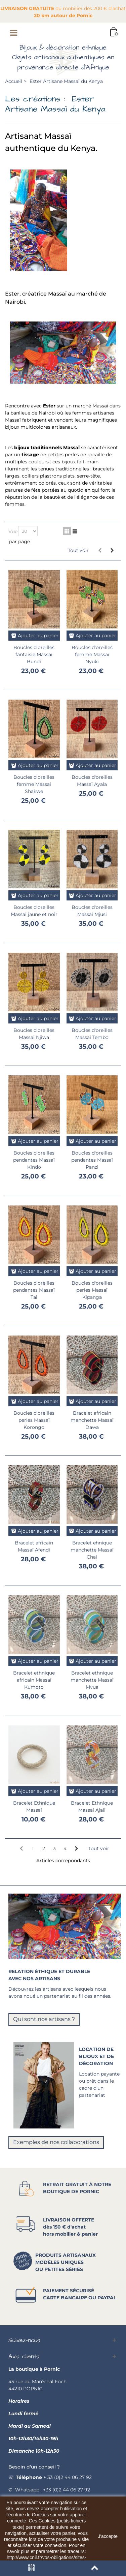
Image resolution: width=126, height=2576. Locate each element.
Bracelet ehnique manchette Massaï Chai (92, 1550)
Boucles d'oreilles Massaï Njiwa (33, 1033)
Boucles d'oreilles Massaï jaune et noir (34, 910)
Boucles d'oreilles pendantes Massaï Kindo (34, 1160)
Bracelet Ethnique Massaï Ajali (92, 1806)
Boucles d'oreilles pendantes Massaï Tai (34, 1290)
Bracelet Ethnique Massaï (34, 1806)
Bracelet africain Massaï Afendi (34, 1546)
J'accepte (108, 2536)
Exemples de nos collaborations (56, 2142)
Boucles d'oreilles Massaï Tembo (92, 1033)
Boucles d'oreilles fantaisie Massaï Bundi (33, 654)
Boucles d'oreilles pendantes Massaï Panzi (92, 1160)
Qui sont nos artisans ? (44, 2019)
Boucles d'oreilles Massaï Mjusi (92, 910)
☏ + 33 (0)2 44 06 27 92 (50, 2477)
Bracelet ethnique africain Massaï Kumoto (34, 1680)
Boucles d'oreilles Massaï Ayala (92, 780)
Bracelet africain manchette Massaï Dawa (92, 1420)
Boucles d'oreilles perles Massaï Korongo (33, 1420)
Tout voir (78, 550)
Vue (12, 531)
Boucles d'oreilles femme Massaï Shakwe (33, 784)
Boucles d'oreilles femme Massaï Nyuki (92, 654)
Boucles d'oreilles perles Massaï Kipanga (92, 1290)
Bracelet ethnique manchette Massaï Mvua (92, 1680)
